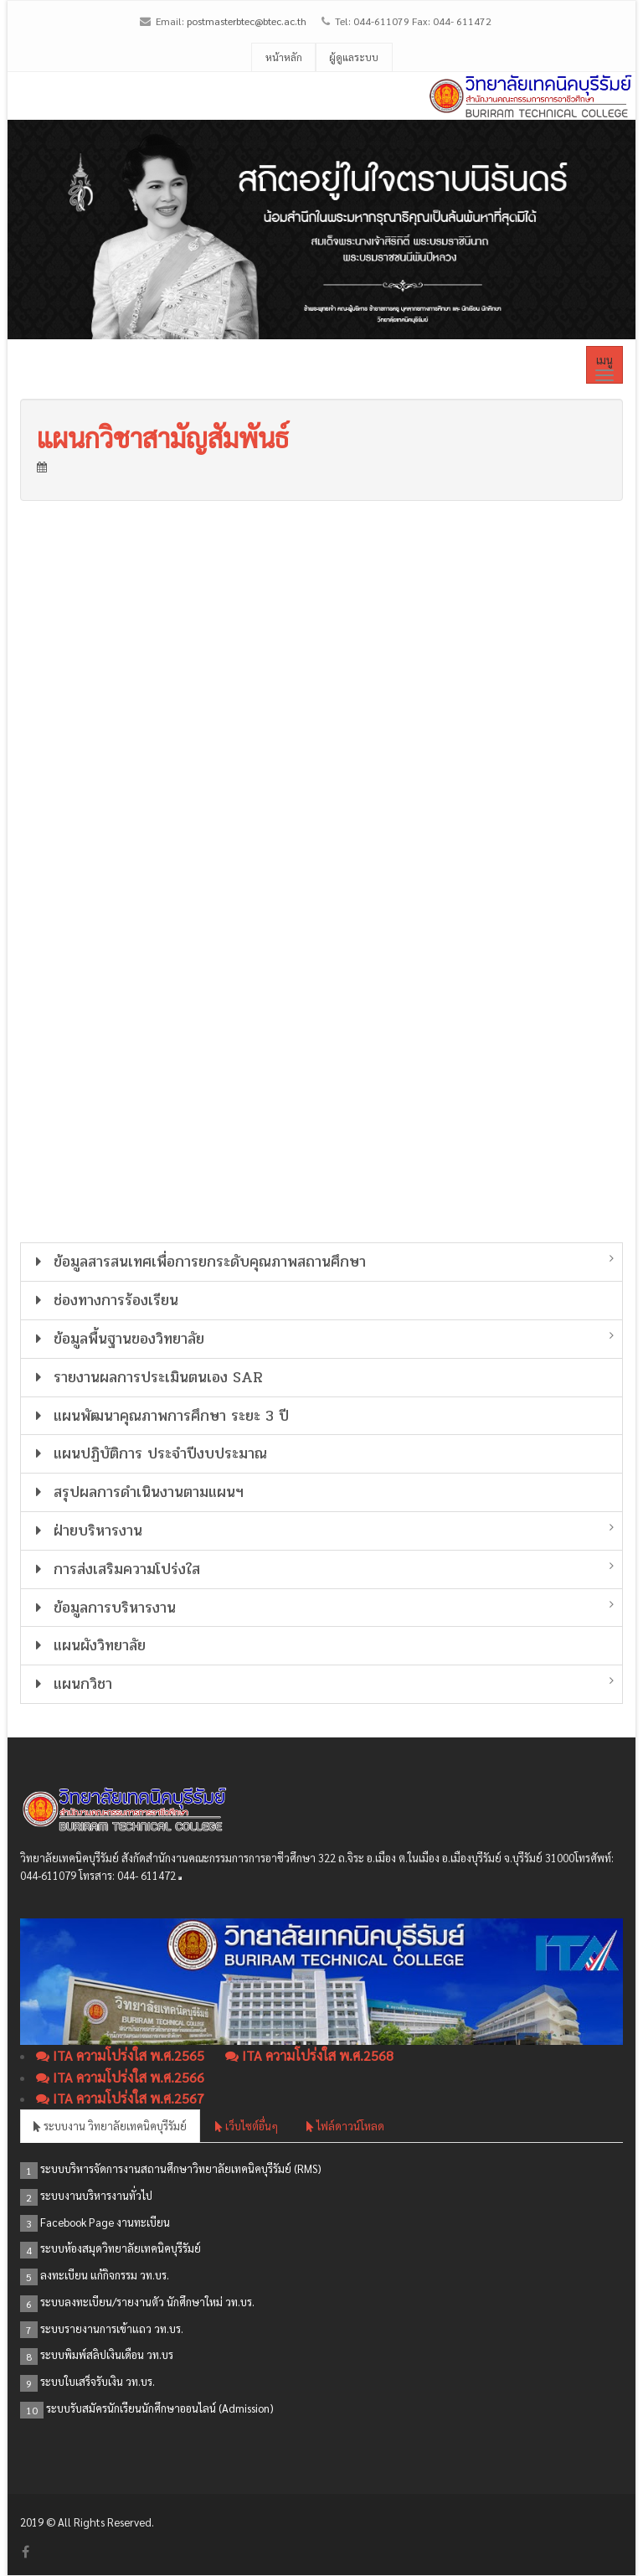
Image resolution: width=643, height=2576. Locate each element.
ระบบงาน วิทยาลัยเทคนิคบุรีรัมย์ (110, 2126)
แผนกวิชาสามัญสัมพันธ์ (163, 437)
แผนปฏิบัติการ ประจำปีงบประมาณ (148, 1453)
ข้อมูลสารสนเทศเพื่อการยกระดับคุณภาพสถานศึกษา (197, 1261)
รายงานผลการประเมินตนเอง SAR (146, 1377)
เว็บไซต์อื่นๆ (246, 2126)
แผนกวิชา (70, 1684)
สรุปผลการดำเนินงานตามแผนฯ (136, 1492)
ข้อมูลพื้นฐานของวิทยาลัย (116, 1338)
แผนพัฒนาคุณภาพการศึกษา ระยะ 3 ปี (159, 1415)
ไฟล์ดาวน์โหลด (345, 2126)
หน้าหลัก (283, 57)
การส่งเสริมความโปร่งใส (114, 1569)
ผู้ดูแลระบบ (353, 57)
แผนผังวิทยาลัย (87, 1645)
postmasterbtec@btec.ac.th (246, 21)
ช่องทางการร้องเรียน (103, 1300)
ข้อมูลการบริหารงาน (102, 1607)
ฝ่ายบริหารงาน (85, 1530)
